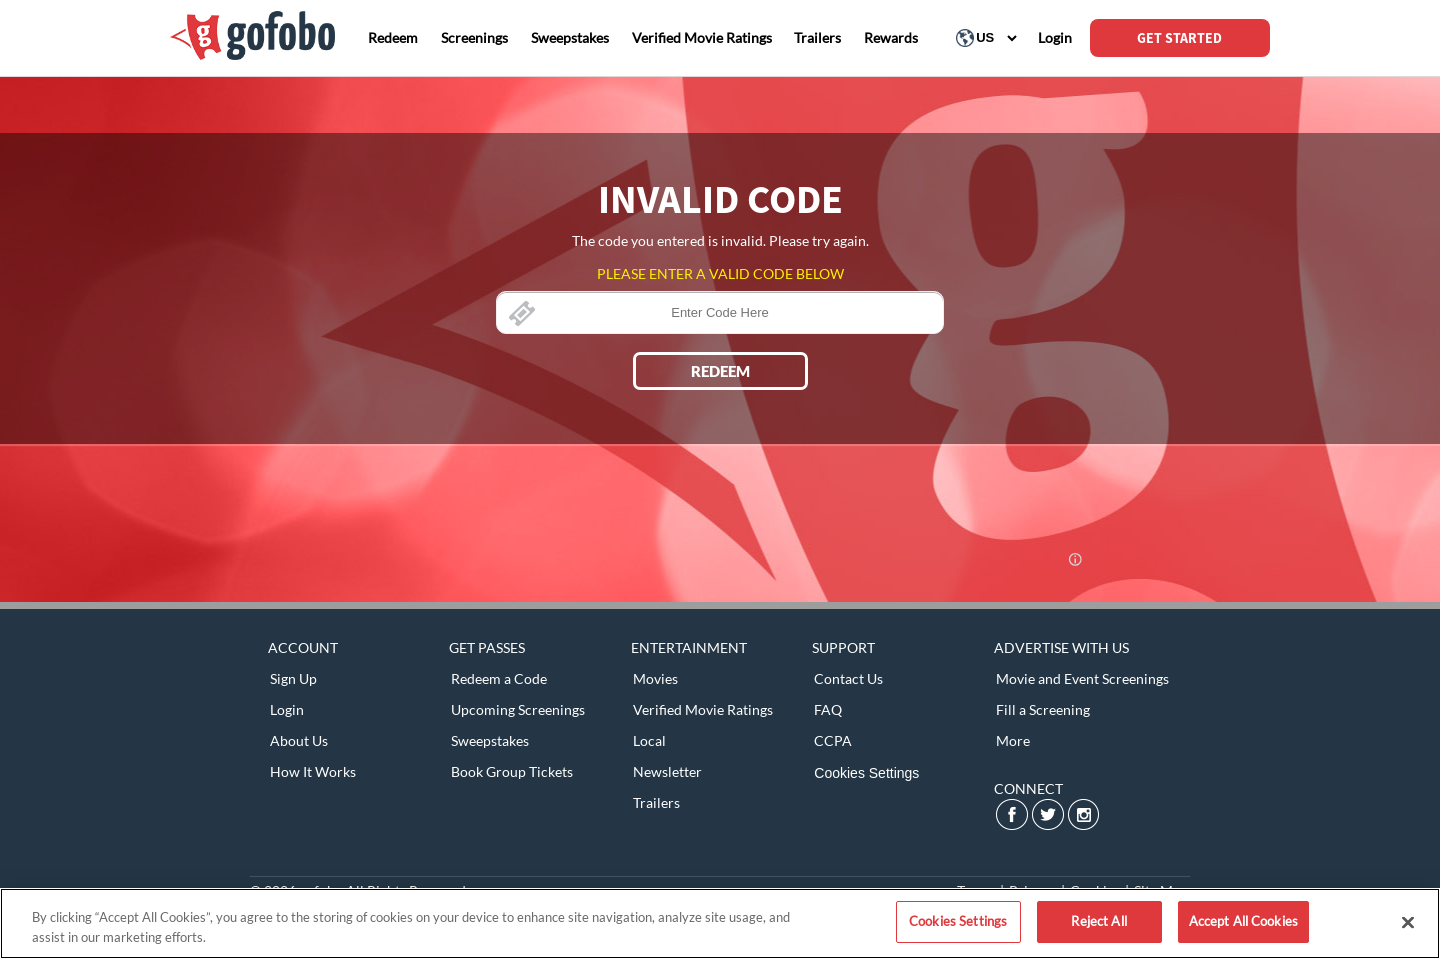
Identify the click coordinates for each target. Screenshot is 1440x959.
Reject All (1098, 921)
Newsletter (667, 771)
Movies (655, 678)
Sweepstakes (490, 740)
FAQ (828, 709)
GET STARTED (1179, 38)
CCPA (833, 740)
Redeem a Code (499, 678)
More (1013, 740)
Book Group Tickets (512, 771)
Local (649, 740)
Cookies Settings (866, 773)
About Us (299, 740)
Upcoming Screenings (518, 709)
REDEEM (720, 371)
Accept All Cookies (1243, 921)
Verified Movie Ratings (703, 709)
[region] (720, 923)
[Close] (1408, 922)
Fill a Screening (1043, 709)
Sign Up (293, 678)
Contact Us (848, 678)
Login (287, 709)
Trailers (656, 802)
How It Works (313, 771)
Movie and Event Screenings (1082, 678)
